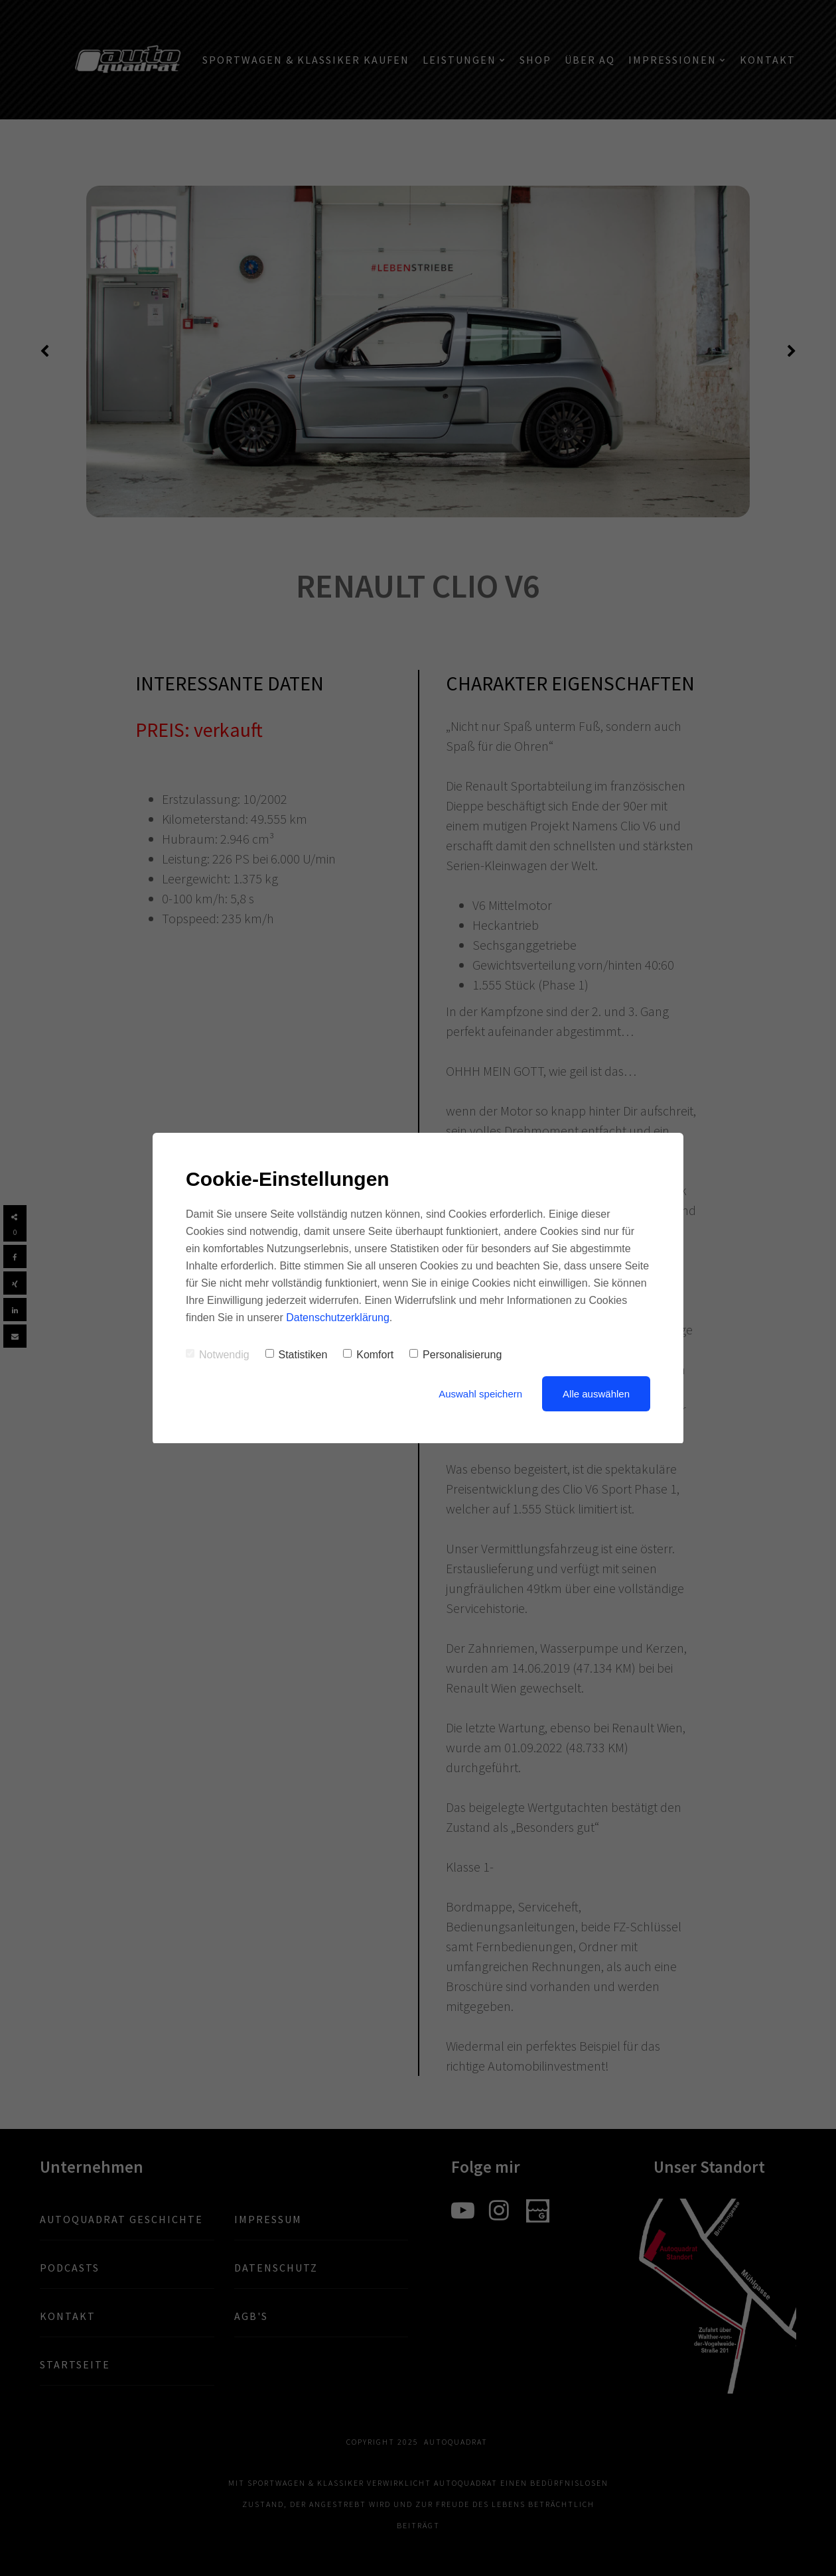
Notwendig (217, 1354)
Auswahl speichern (480, 1393)
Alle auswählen (596, 1393)
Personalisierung (455, 1354)
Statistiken (296, 1354)
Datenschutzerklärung (337, 1317)
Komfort (368, 1354)
